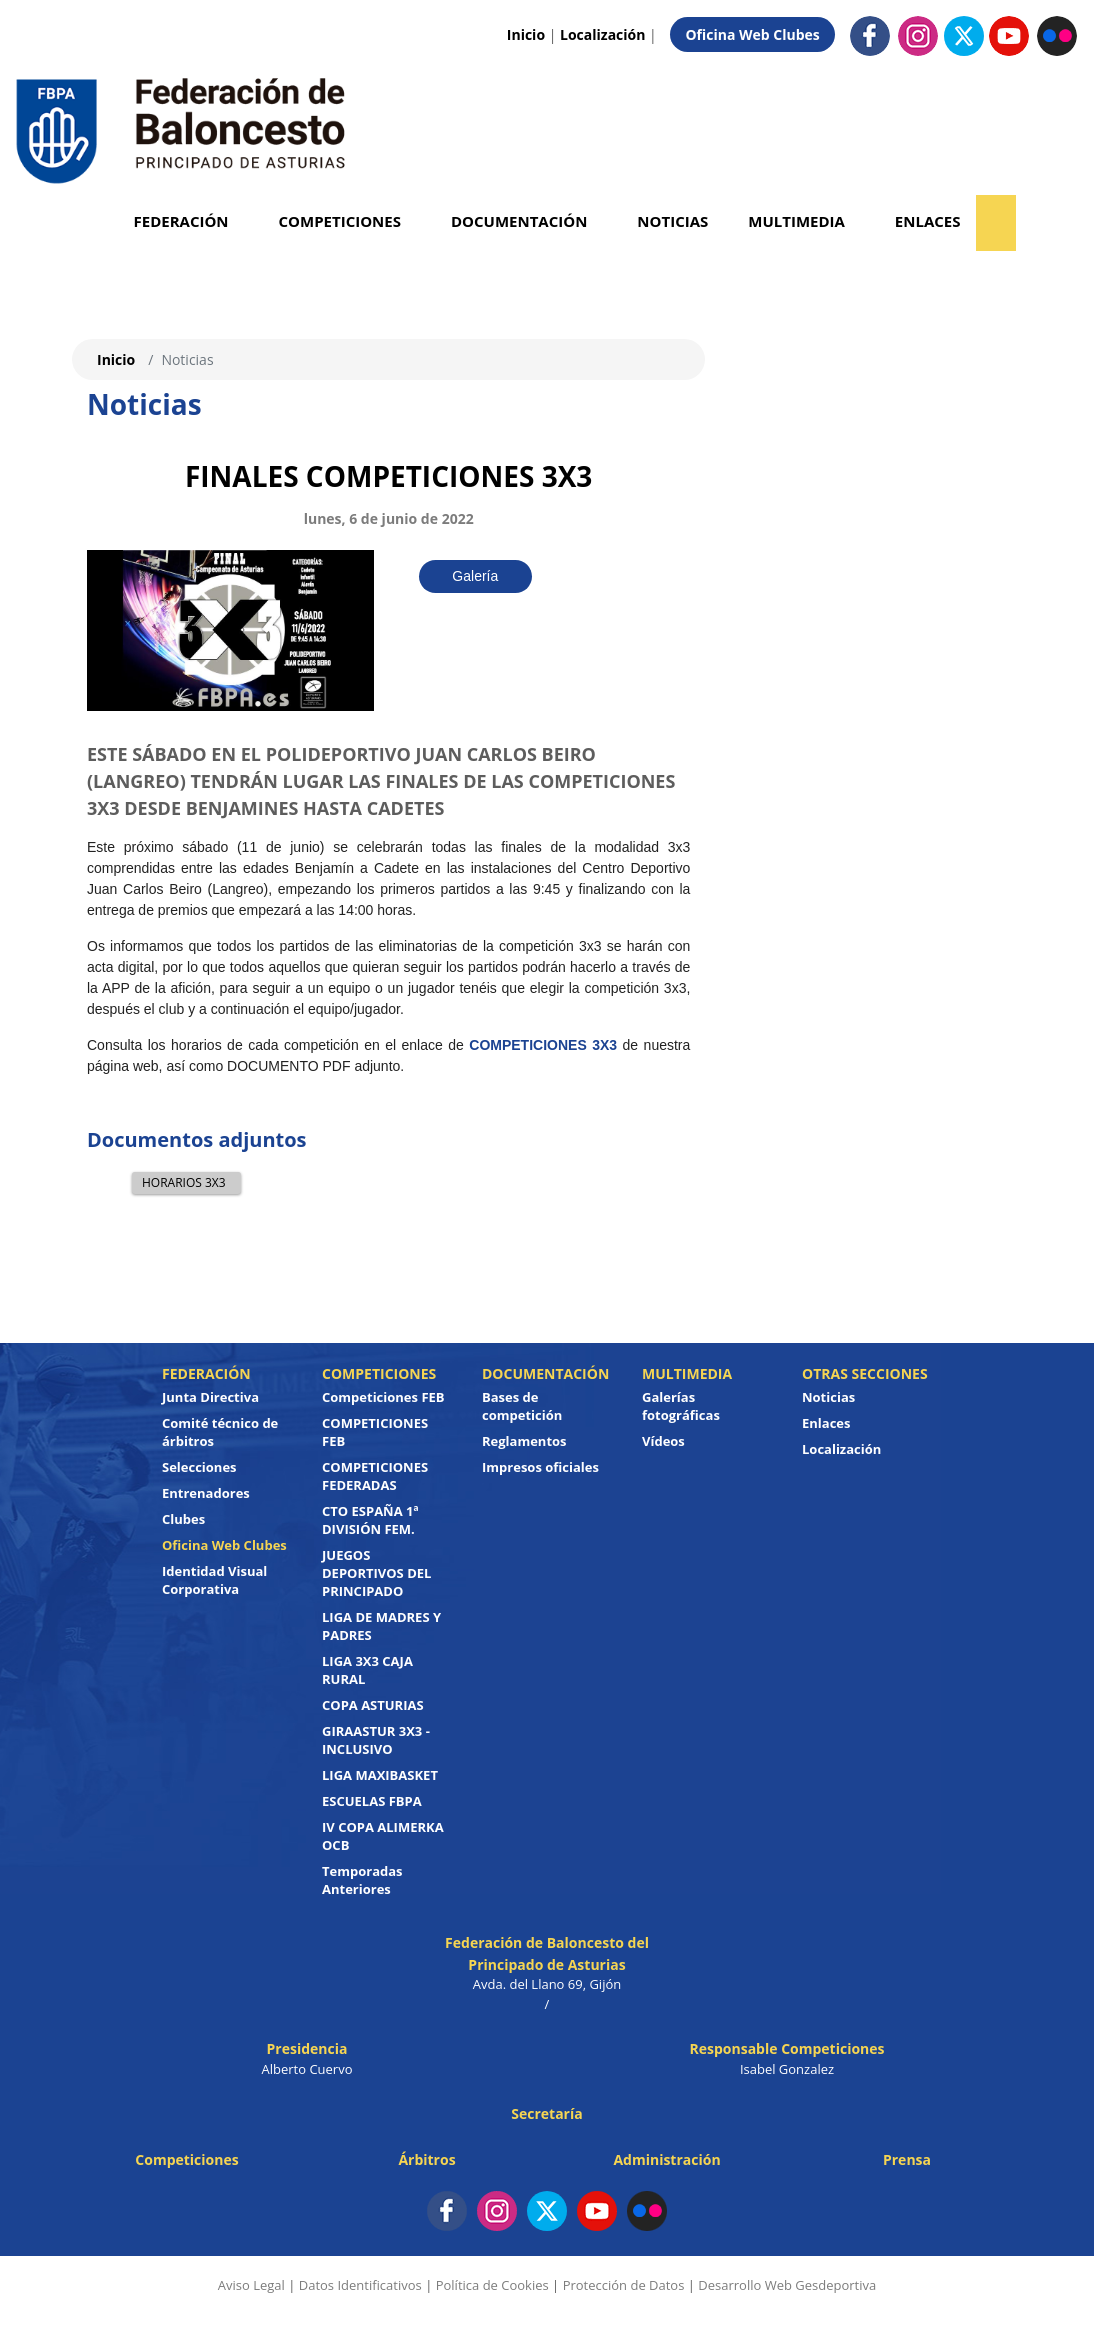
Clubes (183, 1519)
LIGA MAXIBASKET (380, 1775)
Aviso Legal (251, 2285)
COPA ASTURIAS (373, 1705)
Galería (475, 576)
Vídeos (663, 1441)
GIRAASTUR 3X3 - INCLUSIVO (376, 1740)
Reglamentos (524, 1441)
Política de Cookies (492, 2285)
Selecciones (199, 1467)
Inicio (526, 34)
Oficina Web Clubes (752, 34)
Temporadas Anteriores (362, 1880)
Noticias (672, 221)
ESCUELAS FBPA (372, 1801)
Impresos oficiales (540, 1467)
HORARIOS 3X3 (184, 1182)
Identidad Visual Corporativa (214, 1580)
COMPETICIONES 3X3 (543, 1045)
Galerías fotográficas (681, 1406)
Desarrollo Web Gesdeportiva (787, 2285)
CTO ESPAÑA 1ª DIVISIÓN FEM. (370, 1520)
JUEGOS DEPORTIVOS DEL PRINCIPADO (376, 1573)
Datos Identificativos (360, 2285)
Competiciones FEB (383, 1397)
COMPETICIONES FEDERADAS (375, 1476)
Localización (602, 34)
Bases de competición (522, 1406)
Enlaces (928, 221)
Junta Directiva (210, 1397)
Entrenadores (206, 1493)
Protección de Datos (624, 2285)
